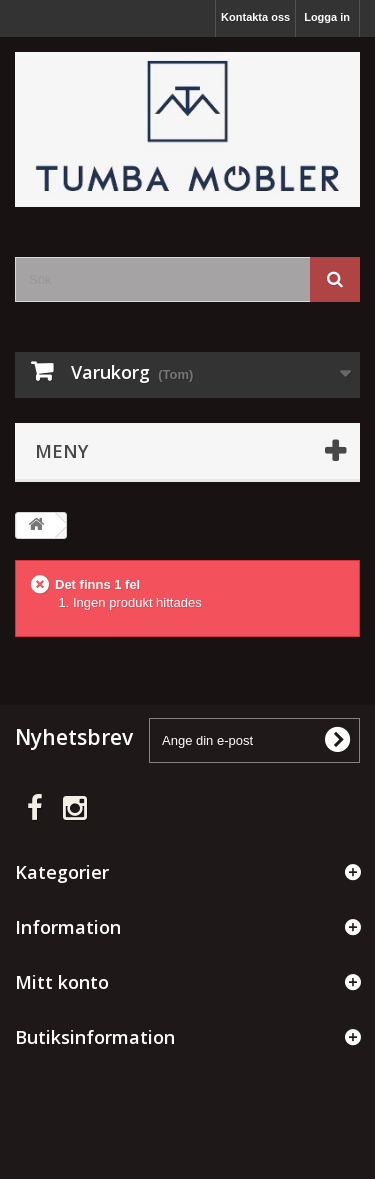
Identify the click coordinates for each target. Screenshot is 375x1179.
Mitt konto (62, 982)
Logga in (327, 17)
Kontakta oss (255, 17)
